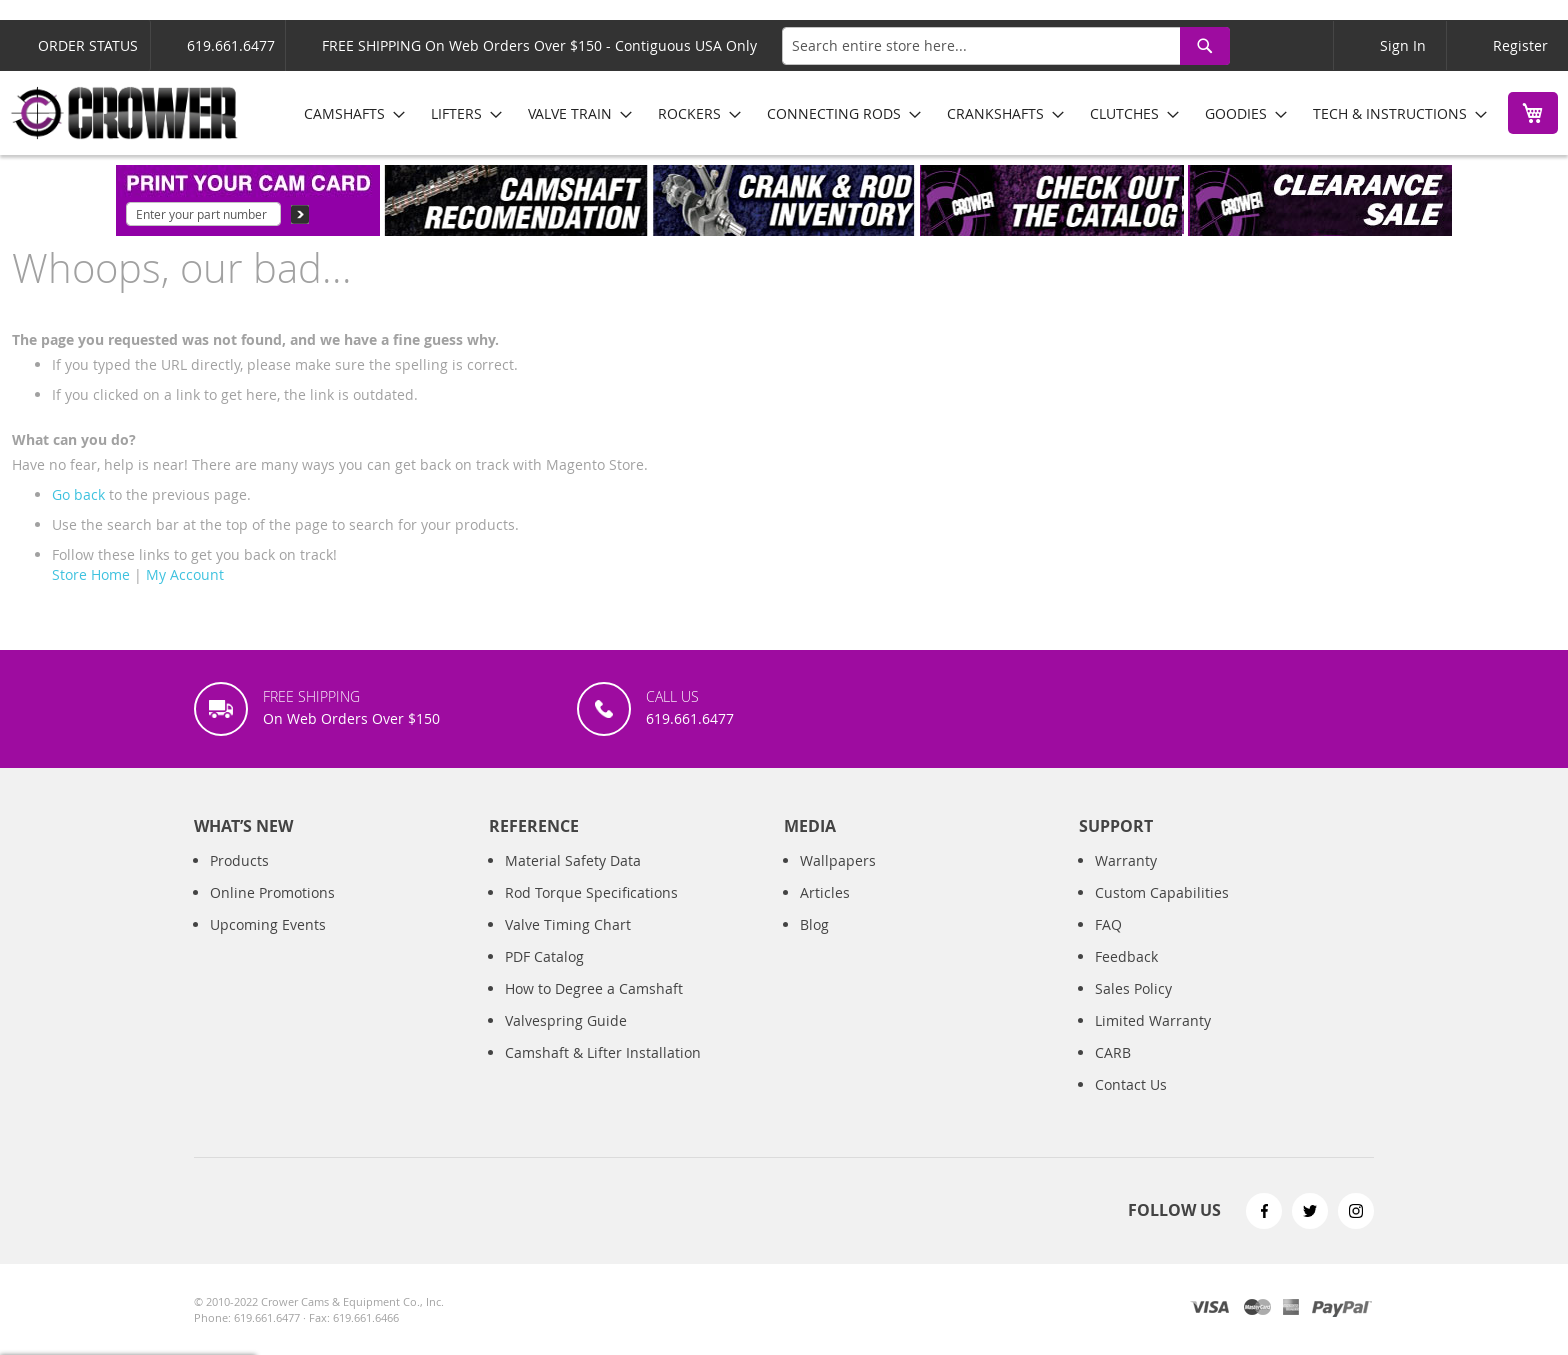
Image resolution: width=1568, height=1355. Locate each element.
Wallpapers (838, 860)
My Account (185, 574)
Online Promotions (272, 892)
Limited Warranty (1153, 1020)
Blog (814, 924)
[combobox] (1006, 46)
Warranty (1126, 860)
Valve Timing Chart (568, 924)
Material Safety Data (573, 860)
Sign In (1403, 45)
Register (1520, 45)
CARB (1113, 1052)
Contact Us (1131, 1084)
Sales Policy (1133, 988)
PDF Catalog (544, 956)
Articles (825, 892)
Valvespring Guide (566, 1020)
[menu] (888, 113)
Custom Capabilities (1162, 892)
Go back (78, 494)
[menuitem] (348, 113)
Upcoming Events (268, 924)
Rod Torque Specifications (591, 892)
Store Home (91, 574)
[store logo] (125, 113)
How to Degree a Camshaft (594, 988)
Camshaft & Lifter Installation (603, 1052)
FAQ (1108, 924)
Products (239, 860)
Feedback (1126, 956)
